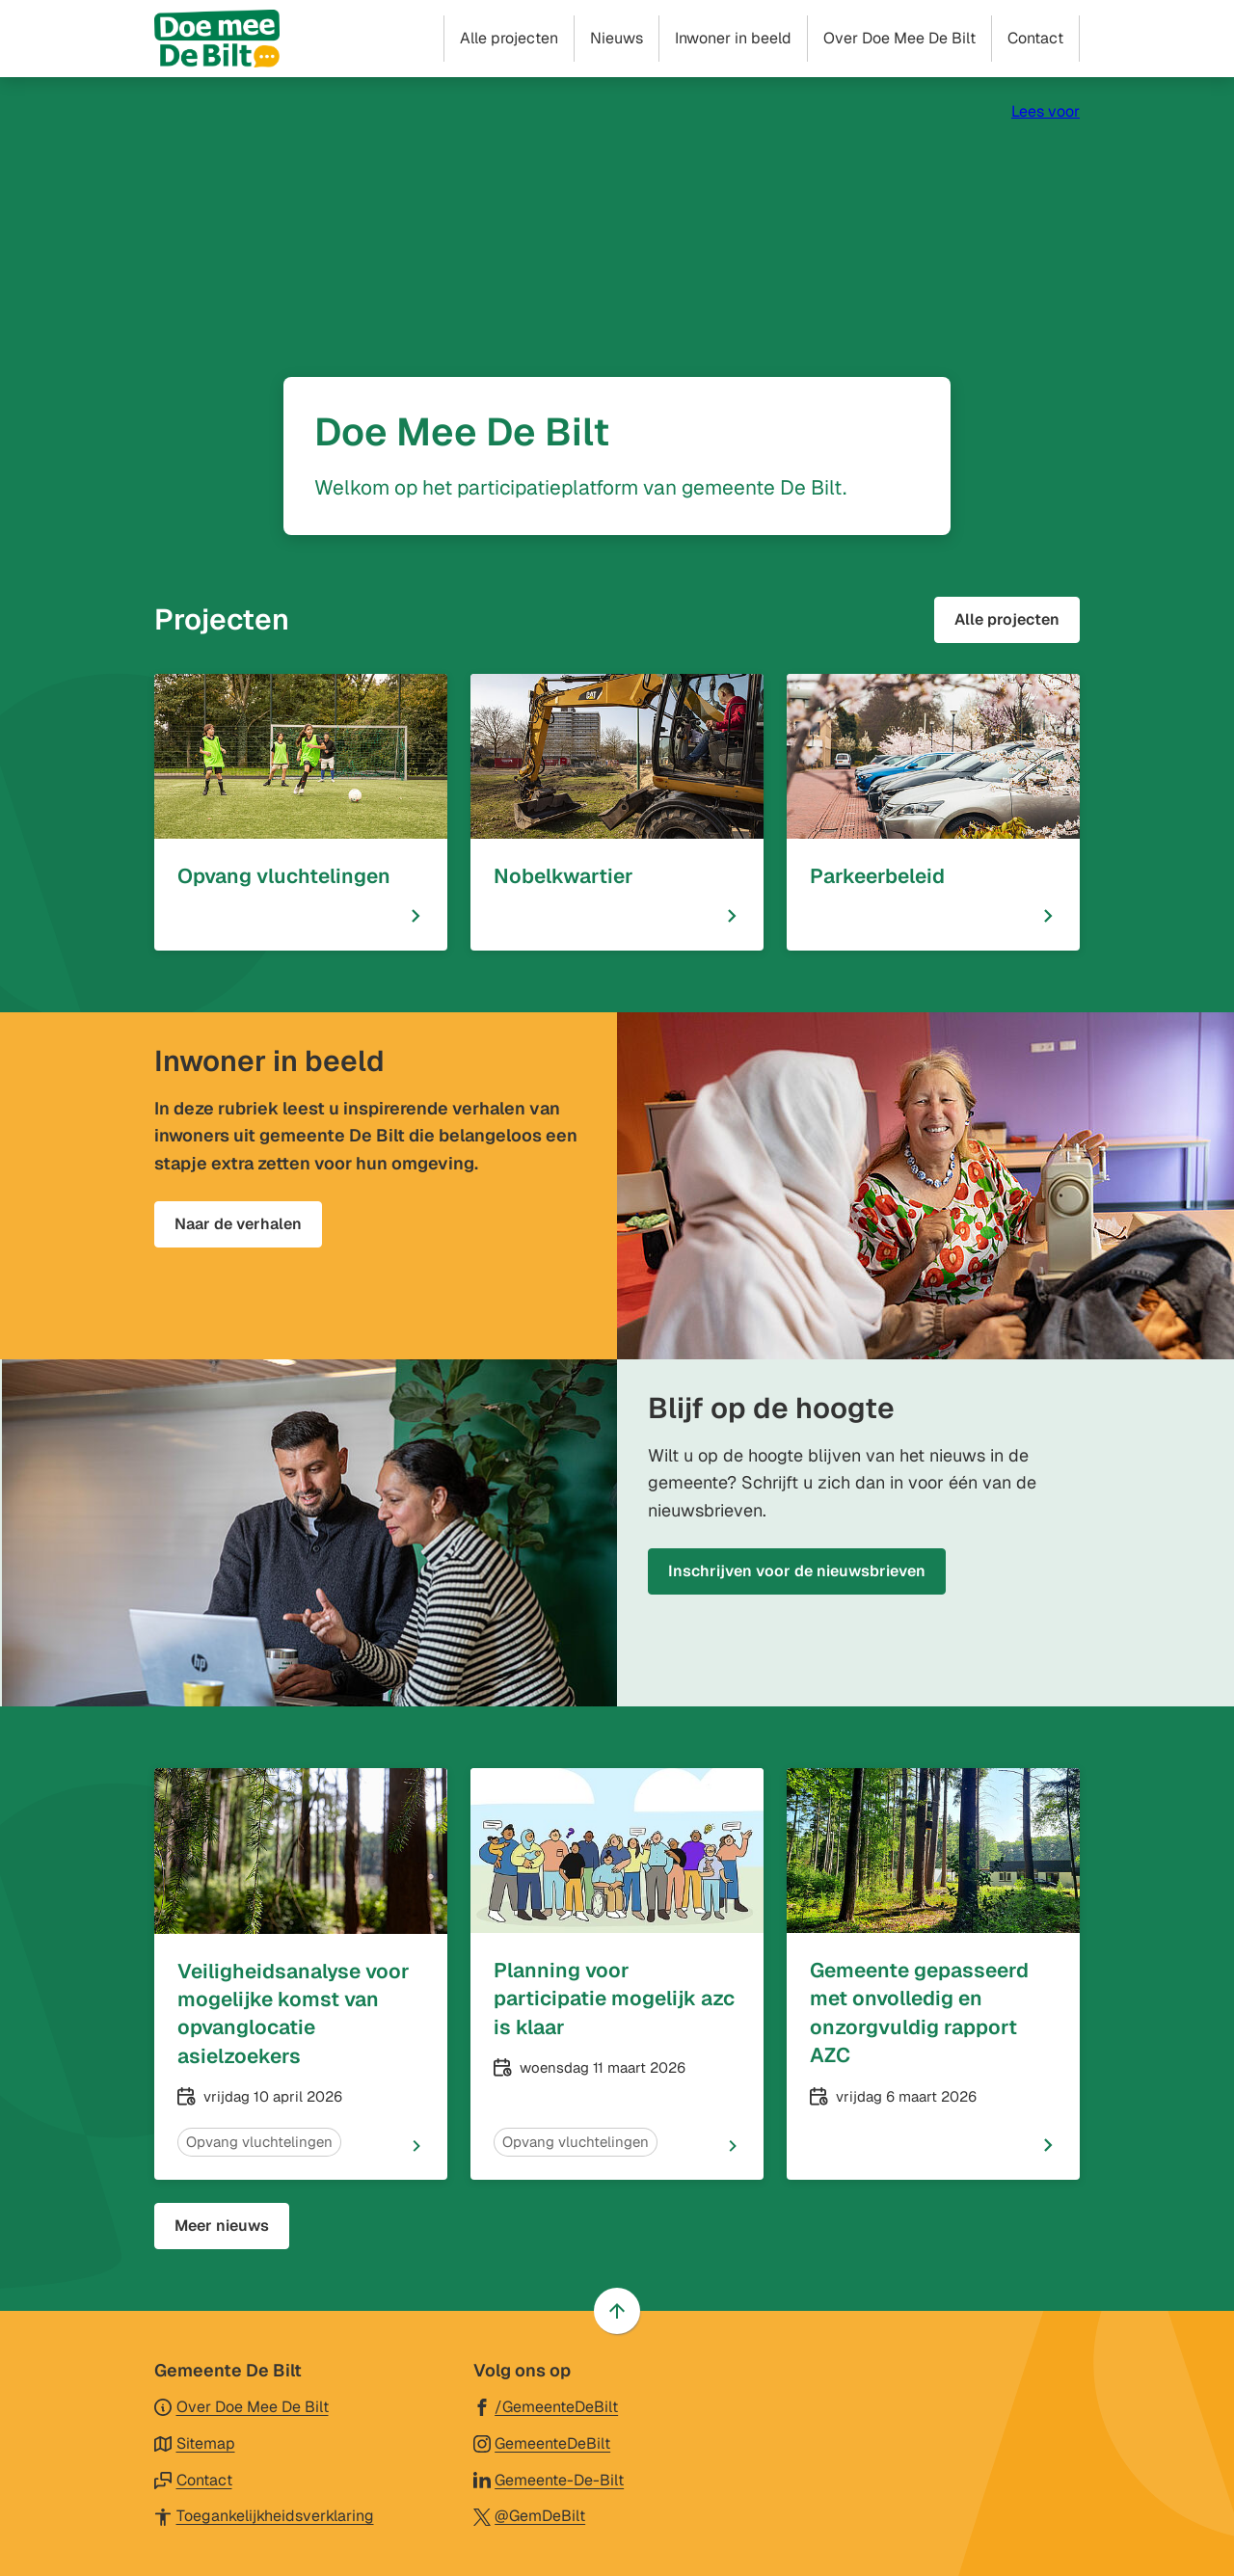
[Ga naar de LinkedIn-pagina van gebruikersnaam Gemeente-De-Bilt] (549, 2479)
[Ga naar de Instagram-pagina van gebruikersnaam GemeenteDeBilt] (542, 2442)
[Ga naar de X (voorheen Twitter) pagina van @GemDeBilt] (529, 2515)
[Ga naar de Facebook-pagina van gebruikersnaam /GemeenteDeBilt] (546, 2406)
